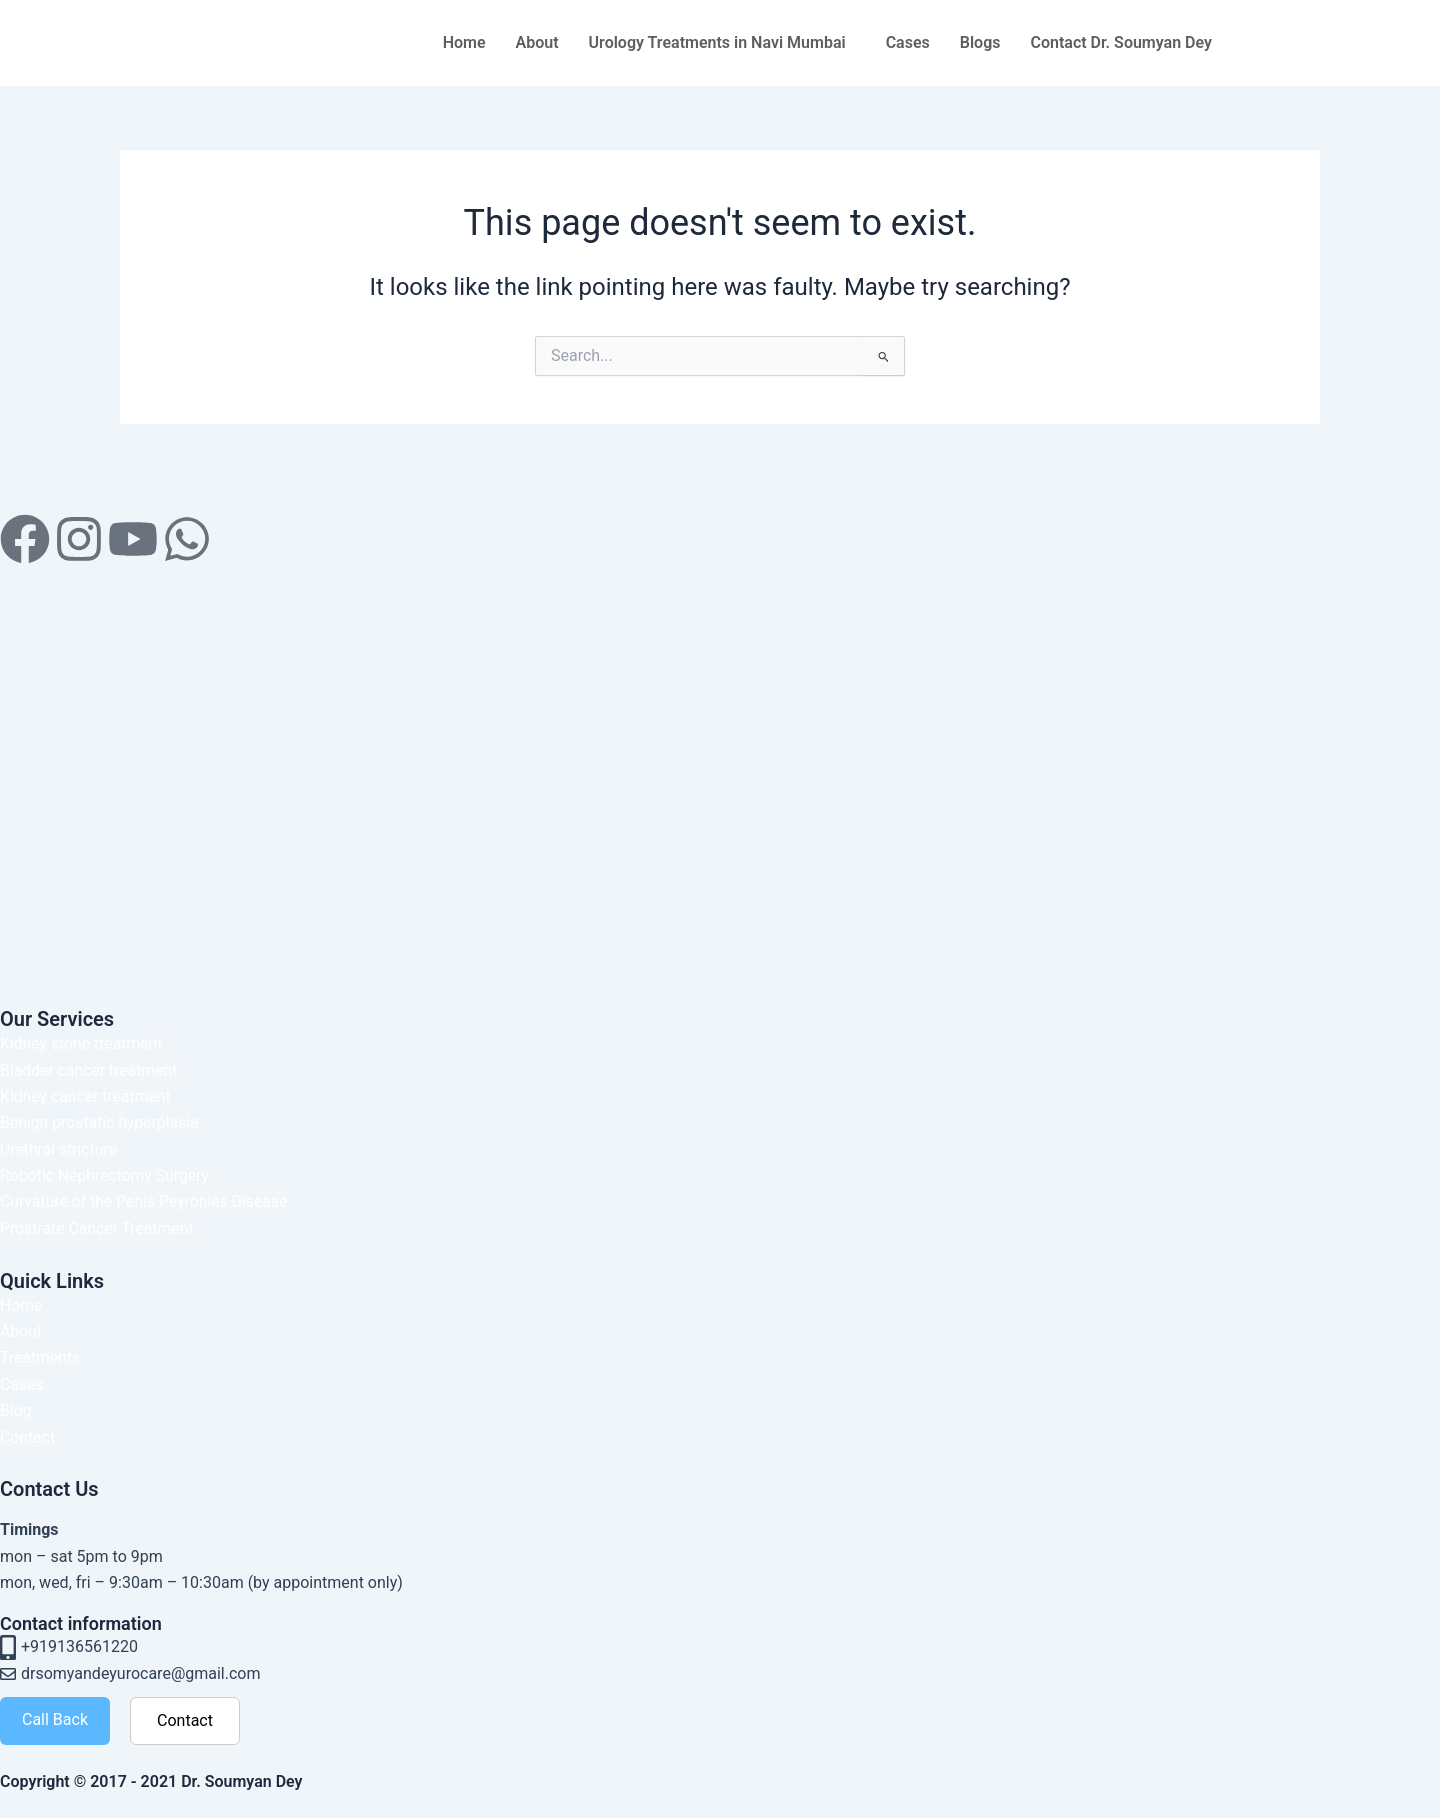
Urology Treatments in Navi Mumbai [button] (717, 42)
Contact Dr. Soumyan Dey (1121, 42)
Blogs (980, 42)
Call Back (55, 1719)
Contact (28, 1437)
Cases (908, 42)
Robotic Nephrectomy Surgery (106, 1175)
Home (464, 42)
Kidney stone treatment (82, 1043)
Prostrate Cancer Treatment (98, 1228)
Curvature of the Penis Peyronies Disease (146, 1201)
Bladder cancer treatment (90, 1070)
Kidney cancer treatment (86, 1096)
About (537, 42)
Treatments (41, 1357)
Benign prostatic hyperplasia (101, 1122)
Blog (16, 1410)
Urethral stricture (59, 1149)
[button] (722, 43)
